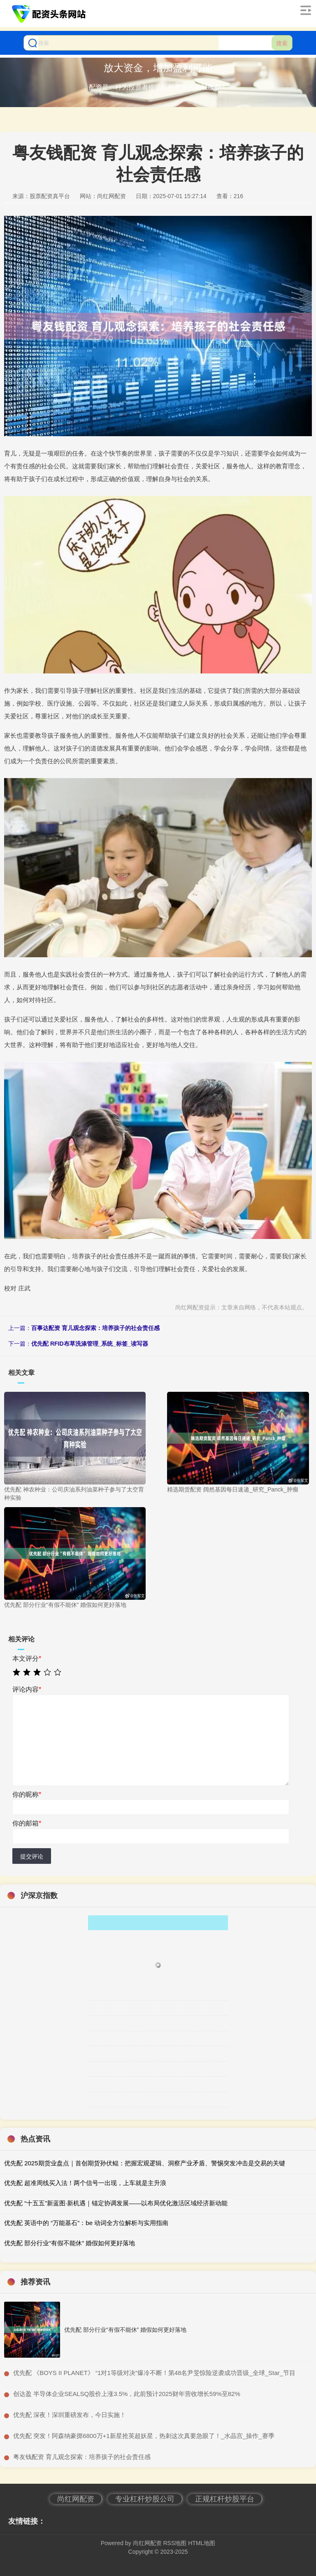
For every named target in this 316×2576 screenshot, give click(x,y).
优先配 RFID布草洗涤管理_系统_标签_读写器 (89, 1343)
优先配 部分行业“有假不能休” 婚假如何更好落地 (69, 2242)
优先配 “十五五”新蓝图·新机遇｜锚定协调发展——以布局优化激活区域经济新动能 (116, 2203)
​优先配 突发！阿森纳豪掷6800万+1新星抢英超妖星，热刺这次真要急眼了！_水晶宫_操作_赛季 (143, 2435)
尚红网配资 (75, 2499)
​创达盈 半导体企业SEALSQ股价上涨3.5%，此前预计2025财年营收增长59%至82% (126, 2393)
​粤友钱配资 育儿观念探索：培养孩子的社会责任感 (82, 2456)
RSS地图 (174, 2543)
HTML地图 (201, 2543)
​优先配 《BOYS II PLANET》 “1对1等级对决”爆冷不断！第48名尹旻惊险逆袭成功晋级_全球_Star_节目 (154, 2372)
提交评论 (31, 1856)
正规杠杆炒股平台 (224, 2499)
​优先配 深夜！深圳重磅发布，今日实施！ (69, 2414)
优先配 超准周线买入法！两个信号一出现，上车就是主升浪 (85, 2182)
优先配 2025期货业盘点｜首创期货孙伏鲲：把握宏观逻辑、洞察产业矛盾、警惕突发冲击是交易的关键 (144, 2163)
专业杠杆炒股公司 (144, 2499)
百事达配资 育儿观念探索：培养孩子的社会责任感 (95, 1328)
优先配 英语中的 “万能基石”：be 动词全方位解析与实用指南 (86, 2222)
